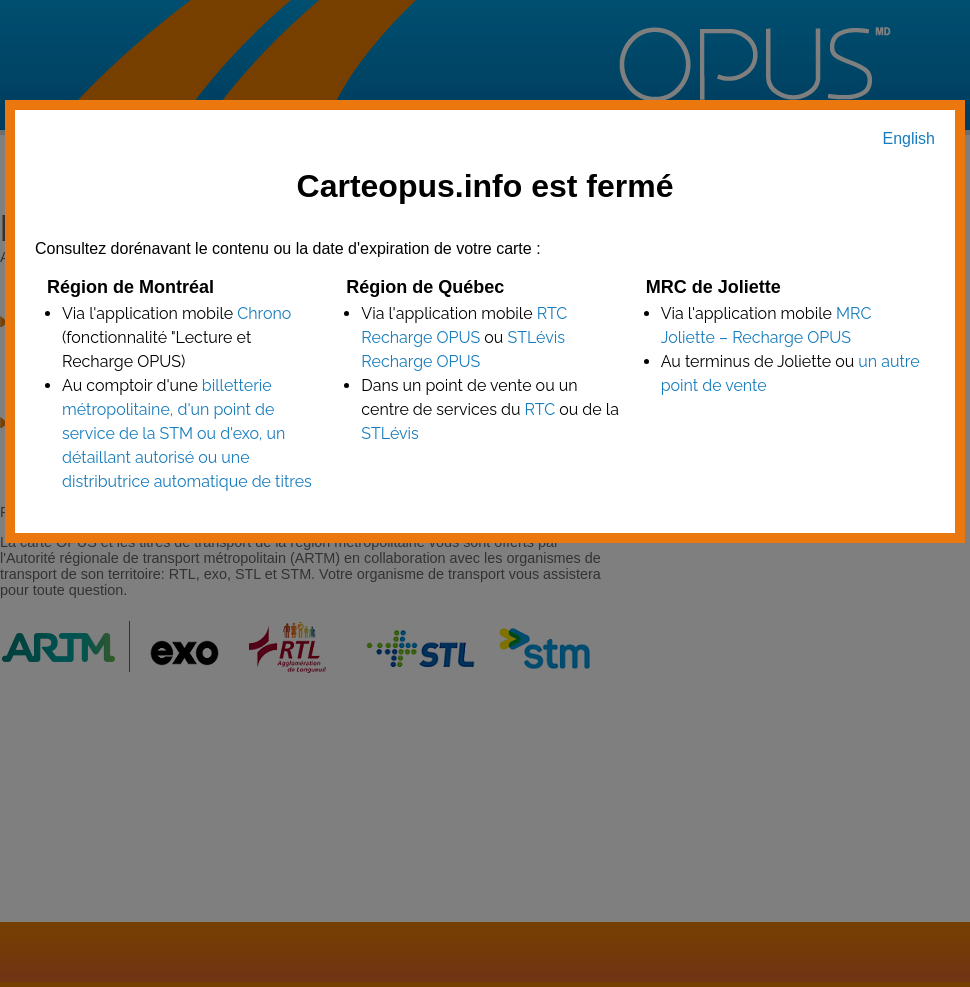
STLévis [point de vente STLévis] (390, 433)
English (909, 138)
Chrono (264, 313)
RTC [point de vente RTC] (539, 409)
